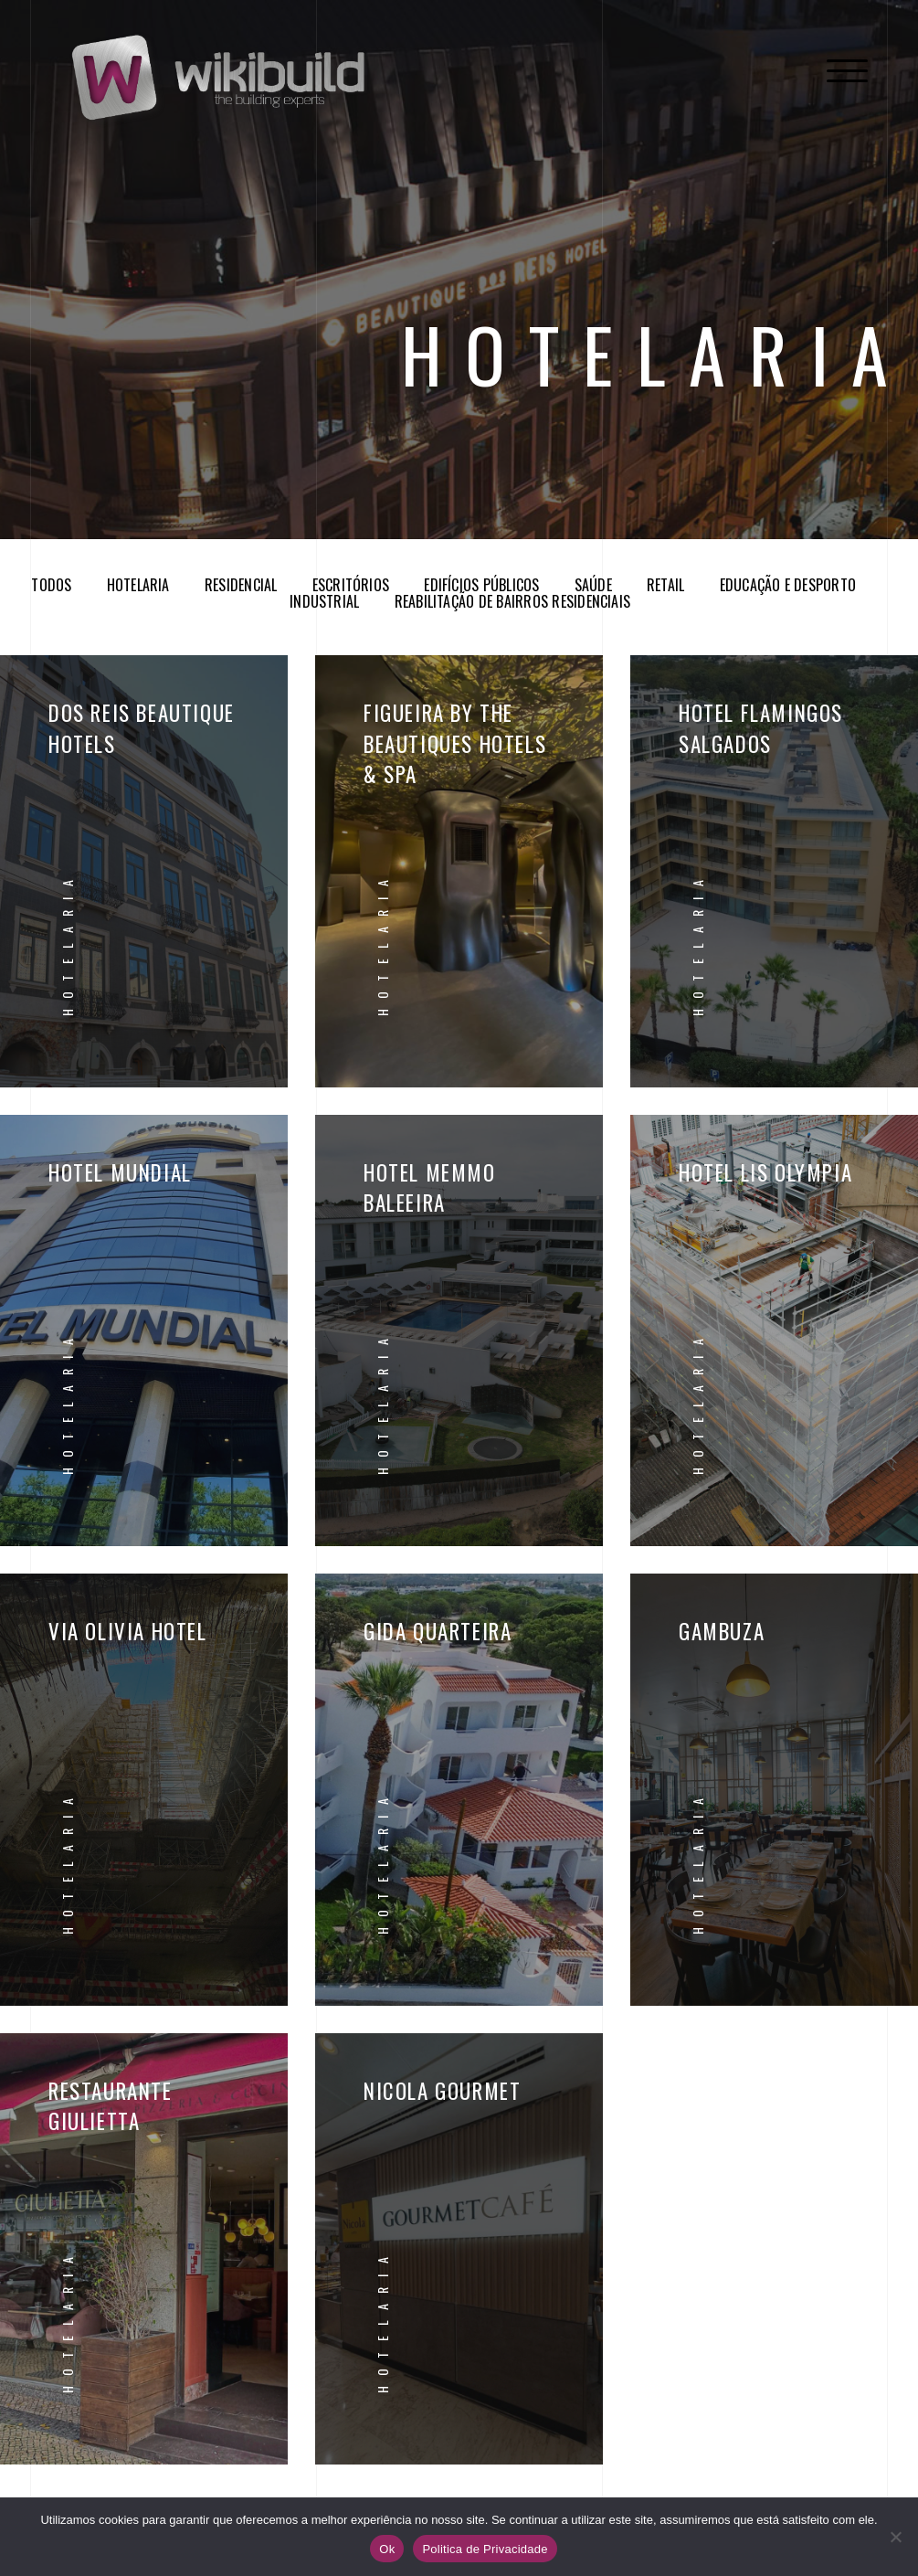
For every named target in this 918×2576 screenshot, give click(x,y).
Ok (387, 2549)
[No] (895, 2537)
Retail (665, 585)
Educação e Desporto (788, 585)
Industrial (324, 601)
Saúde (593, 585)
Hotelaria (138, 585)
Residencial (241, 585)
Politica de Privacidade (484, 2549)
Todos (51, 585)
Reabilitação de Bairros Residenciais (513, 601)
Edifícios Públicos (481, 585)
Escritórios (351, 585)
